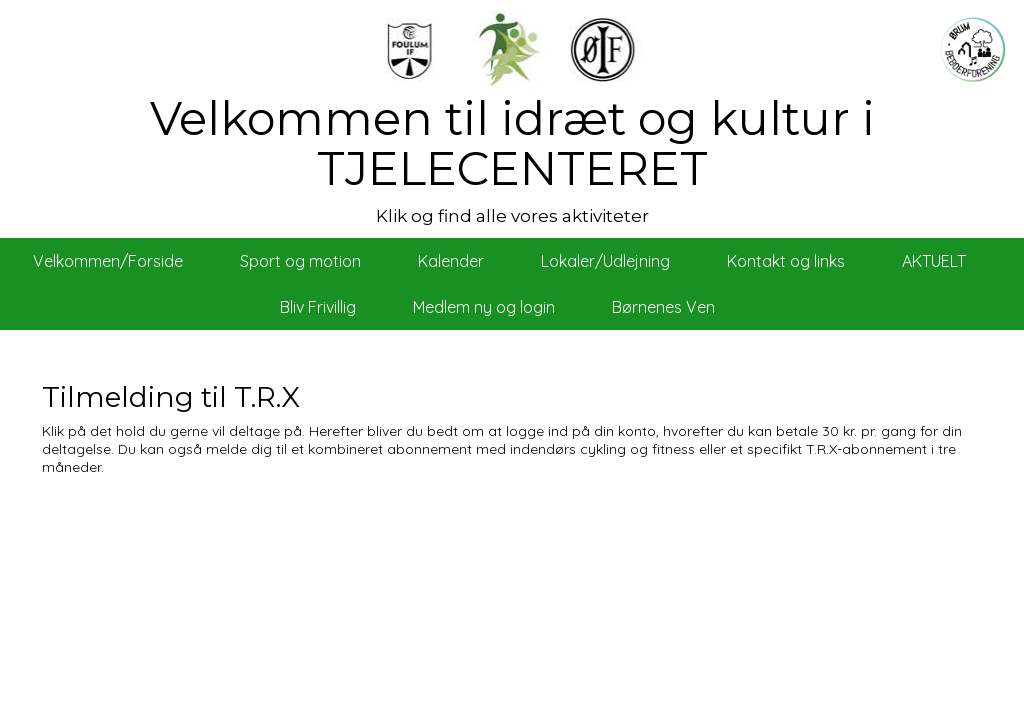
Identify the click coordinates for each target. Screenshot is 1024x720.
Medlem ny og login (484, 307)
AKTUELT (934, 261)
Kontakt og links (786, 261)
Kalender (451, 261)
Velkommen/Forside (108, 261)
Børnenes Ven (663, 307)
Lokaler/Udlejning (605, 261)
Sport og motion (300, 261)
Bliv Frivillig (318, 307)
